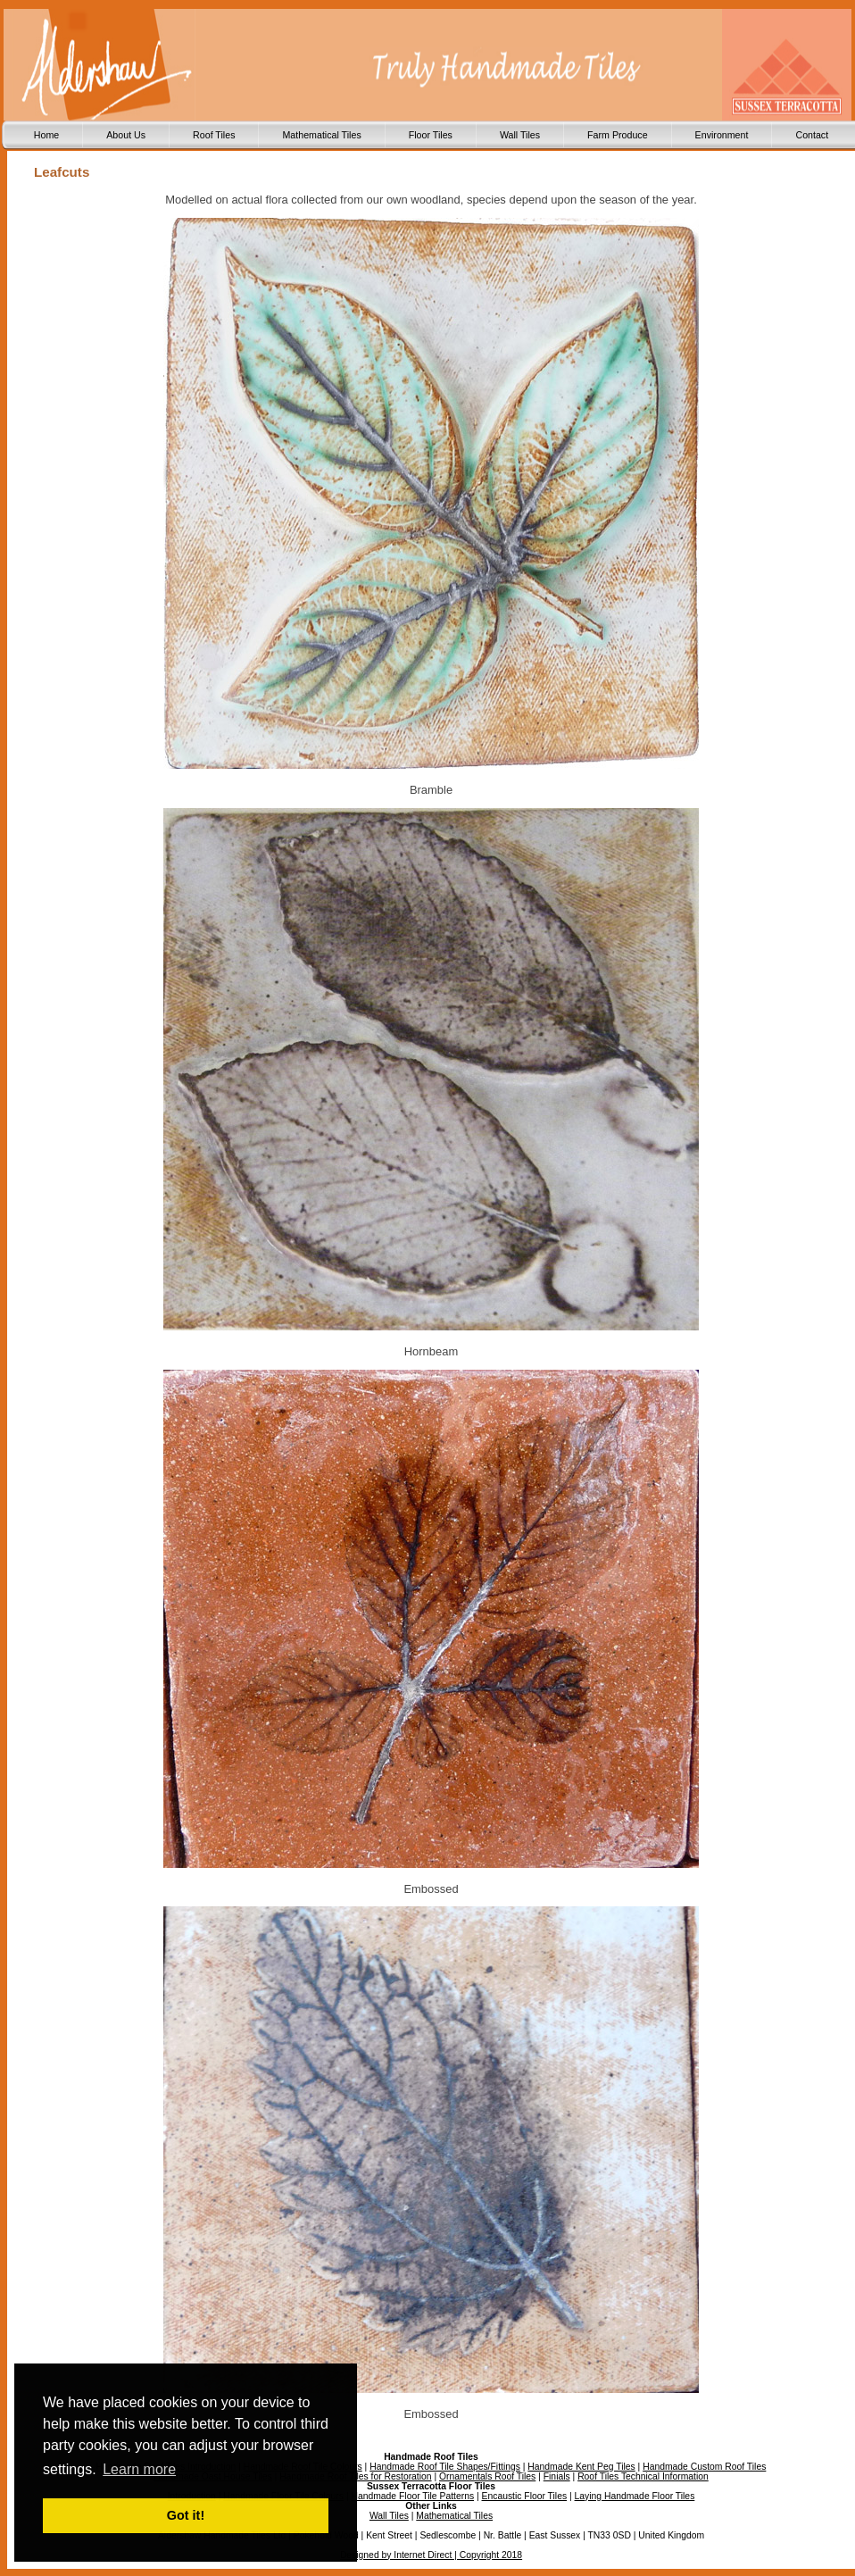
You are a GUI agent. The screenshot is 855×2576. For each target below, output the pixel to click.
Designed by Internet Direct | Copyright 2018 (431, 2555)
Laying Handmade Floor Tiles (635, 2496)
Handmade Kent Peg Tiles (581, 2467)
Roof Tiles (214, 134)
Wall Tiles (520, 134)
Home (46, 134)
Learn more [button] (139, 2469)
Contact (811, 134)
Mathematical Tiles (321, 134)
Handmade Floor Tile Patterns (412, 2496)
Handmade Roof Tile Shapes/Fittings (444, 2467)
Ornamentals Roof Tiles (487, 2476)
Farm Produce (617, 134)
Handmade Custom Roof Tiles (704, 2467)
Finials (557, 2476)
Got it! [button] (185, 2515)
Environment (722, 134)
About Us (125, 134)
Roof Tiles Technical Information (643, 2476)
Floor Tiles (430, 134)
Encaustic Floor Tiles (525, 2496)
